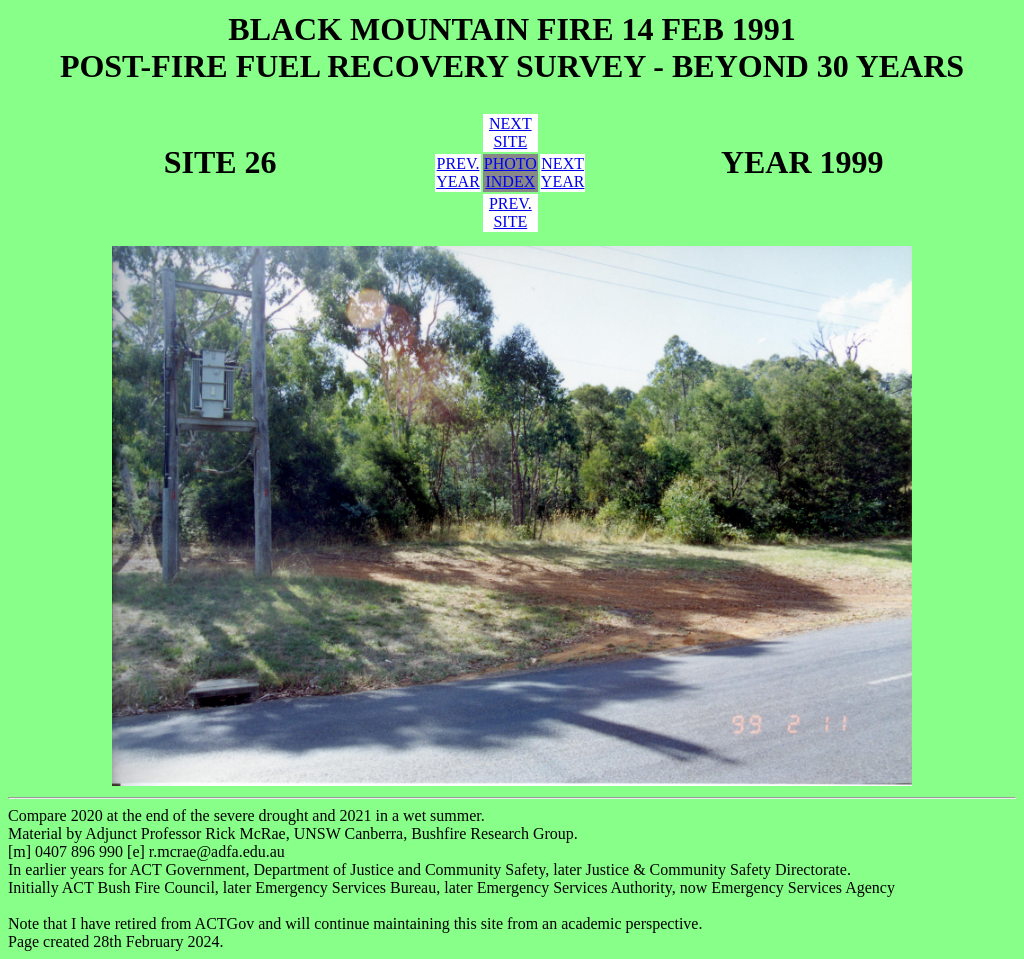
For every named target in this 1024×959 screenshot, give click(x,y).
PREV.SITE (510, 212)
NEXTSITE (510, 132)
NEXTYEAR (563, 172)
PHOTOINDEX (510, 172)
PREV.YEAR (458, 172)
